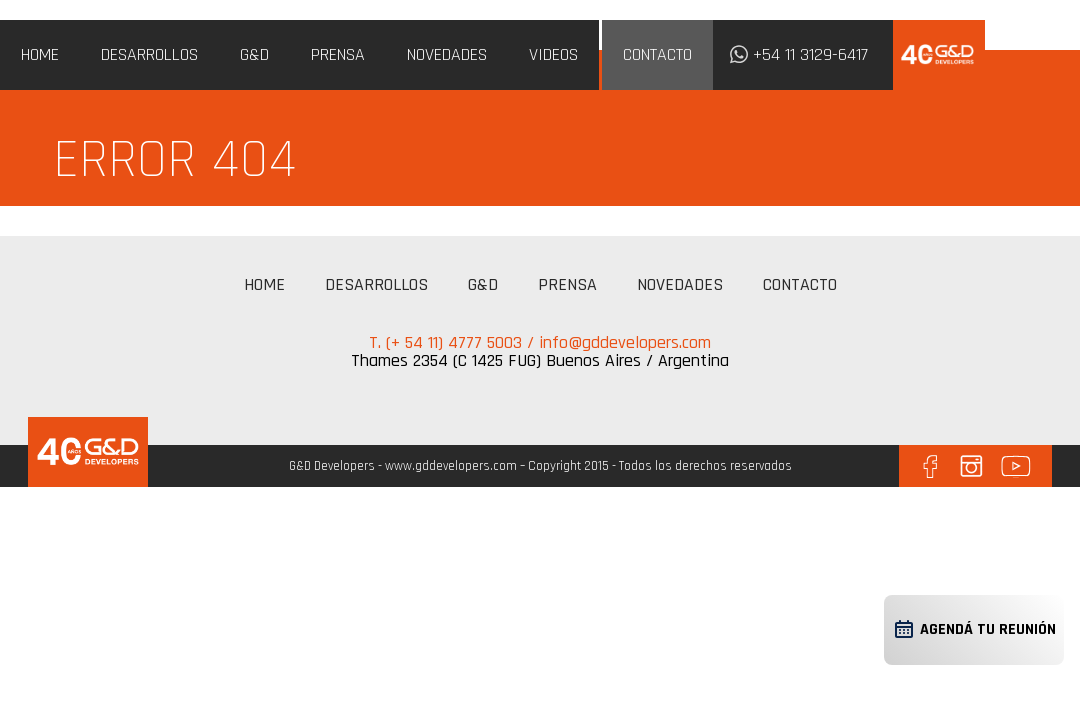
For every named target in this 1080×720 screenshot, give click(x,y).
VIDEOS (553, 54)
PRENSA (338, 54)
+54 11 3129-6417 (810, 54)
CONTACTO (657, 54)
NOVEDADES (447, 54)
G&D (254, 54)
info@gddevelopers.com (625, 342)
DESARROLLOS (149, 54)
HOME (40, 54)
